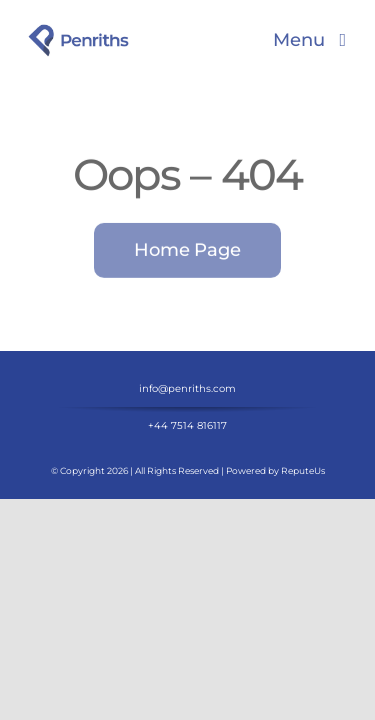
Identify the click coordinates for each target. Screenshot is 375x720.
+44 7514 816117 (187, 475)
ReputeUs (303, 520)
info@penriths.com (187, 438)
